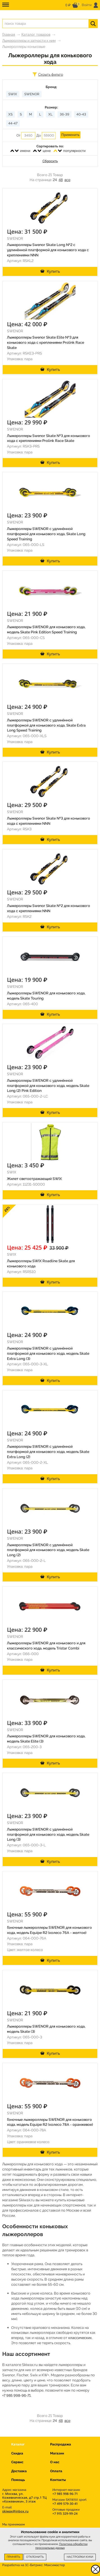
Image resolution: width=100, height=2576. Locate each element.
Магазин (57, 2453)
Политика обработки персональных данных (61, 2545)
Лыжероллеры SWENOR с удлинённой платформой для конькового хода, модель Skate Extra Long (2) (48, 1451)
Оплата (56, 2471)
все (67, 180)
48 (61, 180)
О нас (54, 2462)
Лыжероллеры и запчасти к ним (29, 40)
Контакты (58, 2480)
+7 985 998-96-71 (16, 2395)
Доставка (19, 2471)
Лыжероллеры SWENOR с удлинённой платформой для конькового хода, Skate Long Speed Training (46, 534)
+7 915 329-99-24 (65, 2513)
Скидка (17, 2453)
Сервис (17, 2462)
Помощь (18, 2480)
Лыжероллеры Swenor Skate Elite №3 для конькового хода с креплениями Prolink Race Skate (45, 342)
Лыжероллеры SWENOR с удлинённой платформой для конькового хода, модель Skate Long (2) (48, 1550)
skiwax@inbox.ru (15, 2511)
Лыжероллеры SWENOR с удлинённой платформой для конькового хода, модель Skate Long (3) (48, 1834)
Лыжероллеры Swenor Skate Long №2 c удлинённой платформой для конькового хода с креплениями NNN (48, 250)
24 (55, 180)
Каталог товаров (35, 34)
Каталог (17, 2444)
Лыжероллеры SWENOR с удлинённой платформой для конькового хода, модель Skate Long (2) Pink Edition (48, 1085)
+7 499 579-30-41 (65, 2503)
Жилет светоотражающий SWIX (34, 1179)
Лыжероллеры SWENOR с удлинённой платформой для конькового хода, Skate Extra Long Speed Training (46, 725)
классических (80, 2338)
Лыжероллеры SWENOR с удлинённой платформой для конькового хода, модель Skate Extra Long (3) (48, 1353)
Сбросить (50, 161)
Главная (8, 34)
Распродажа (60, 2444)
